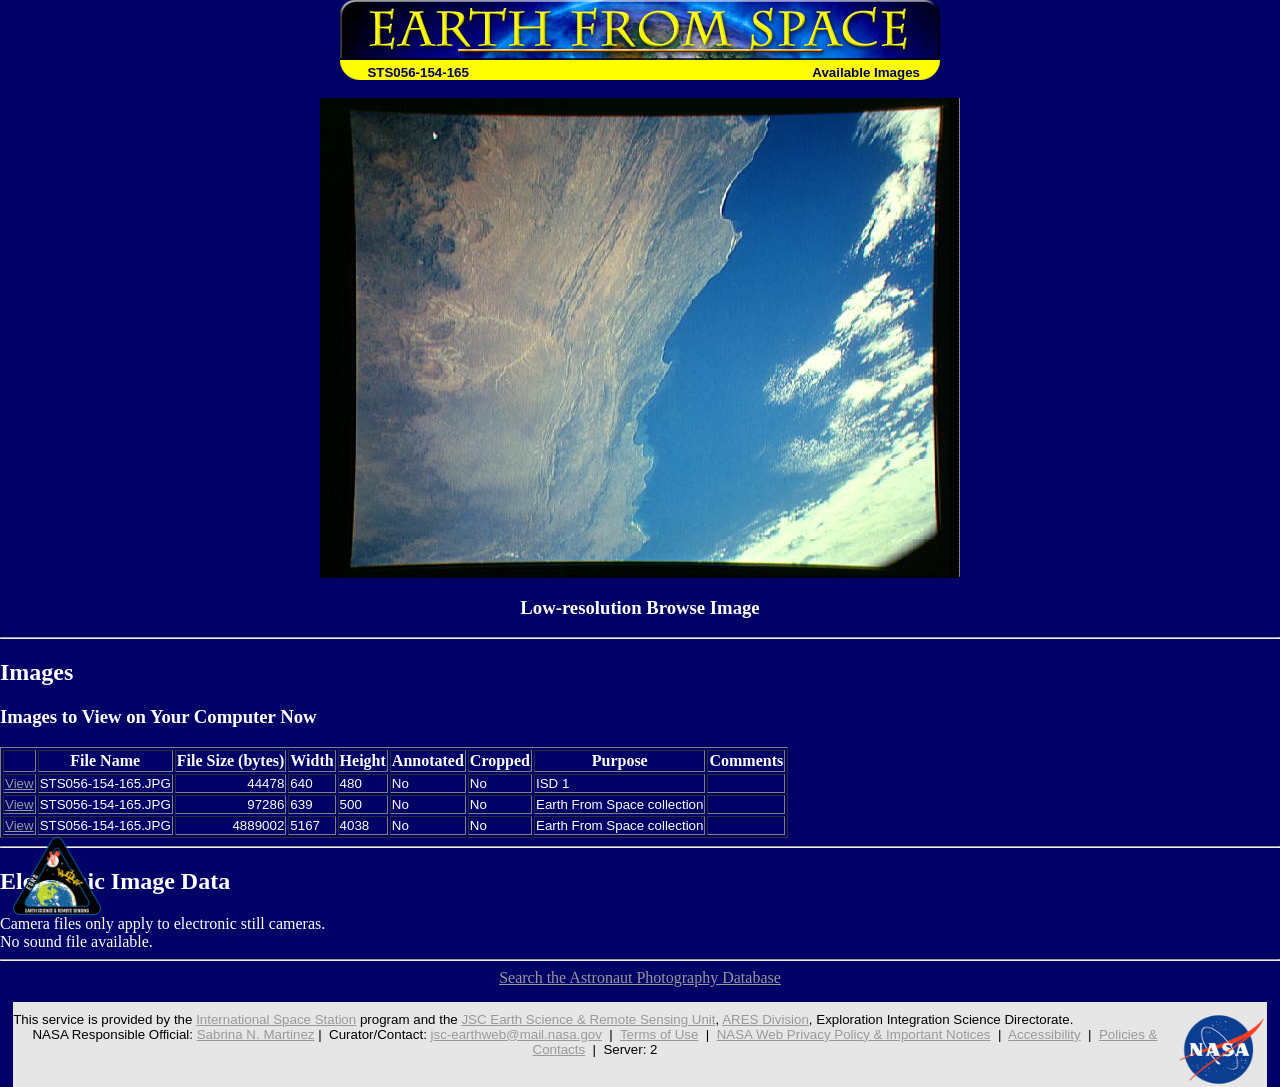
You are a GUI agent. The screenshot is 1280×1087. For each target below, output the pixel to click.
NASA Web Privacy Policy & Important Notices (854, 1034)
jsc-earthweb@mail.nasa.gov (516, 1034)
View (19, 783)
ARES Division (765, 1019)
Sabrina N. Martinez (256, 1034)
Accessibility (1044, 1034)
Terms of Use (659, 1034)
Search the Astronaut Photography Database (640, 977)
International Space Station (276, 1019)
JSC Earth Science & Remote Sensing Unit (588, 1019)
